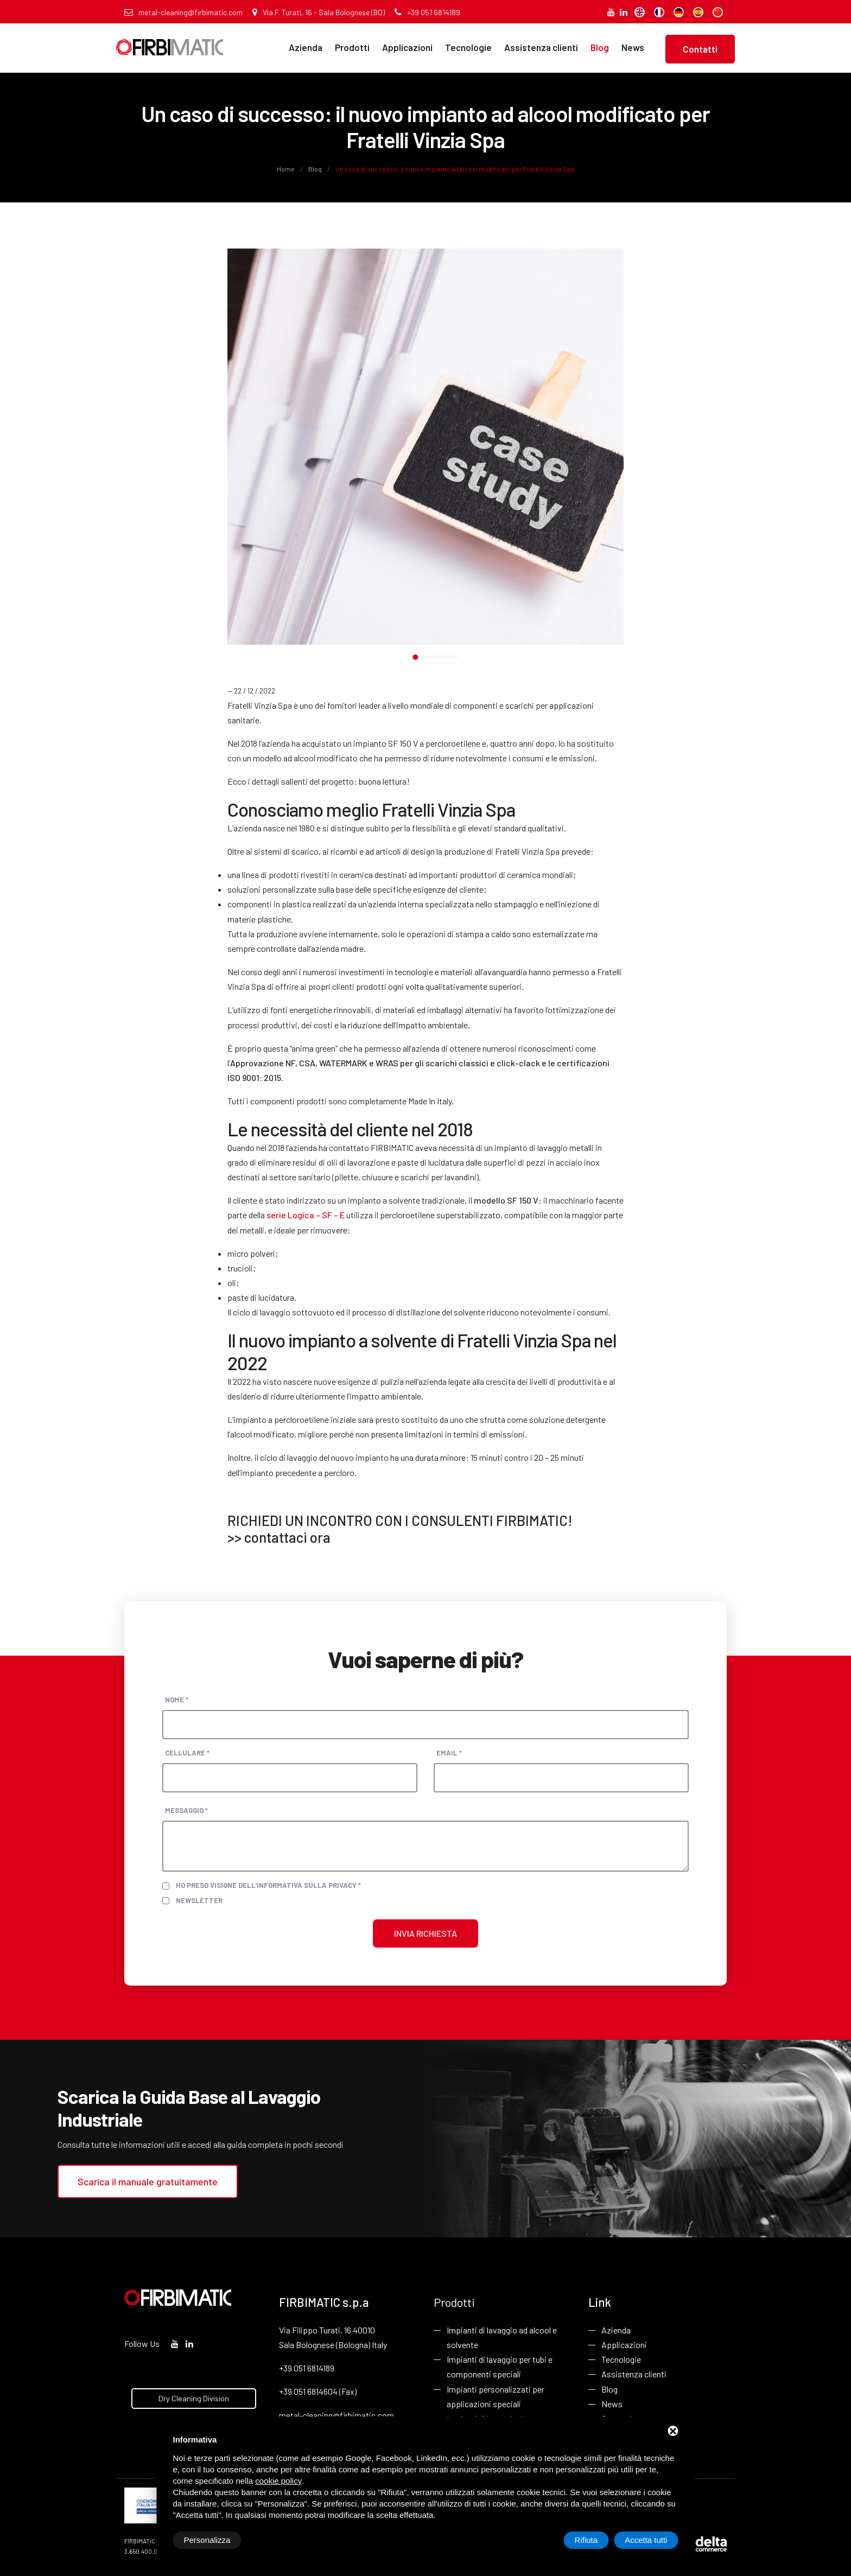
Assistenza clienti (541, 47)
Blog (599, 47)
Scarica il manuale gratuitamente (148, 2181)
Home (286, 169)
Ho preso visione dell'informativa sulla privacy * (268, 1885)
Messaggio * (186, 1810)
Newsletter (199, 1900)
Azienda (305, 47)
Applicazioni (407, 47)
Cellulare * (187, 1752)
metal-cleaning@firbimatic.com (183, 12)
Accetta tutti (646, 2540)
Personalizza (207, 2540)
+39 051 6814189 (427, 12)
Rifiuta (586, 2540)
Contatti (700, 48)
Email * (449, 1752)
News (632, 47)
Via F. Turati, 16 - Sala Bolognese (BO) (318, 12)
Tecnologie (468, 47)
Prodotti (352, 47)
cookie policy (278, 2480)
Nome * (176, 1699)
